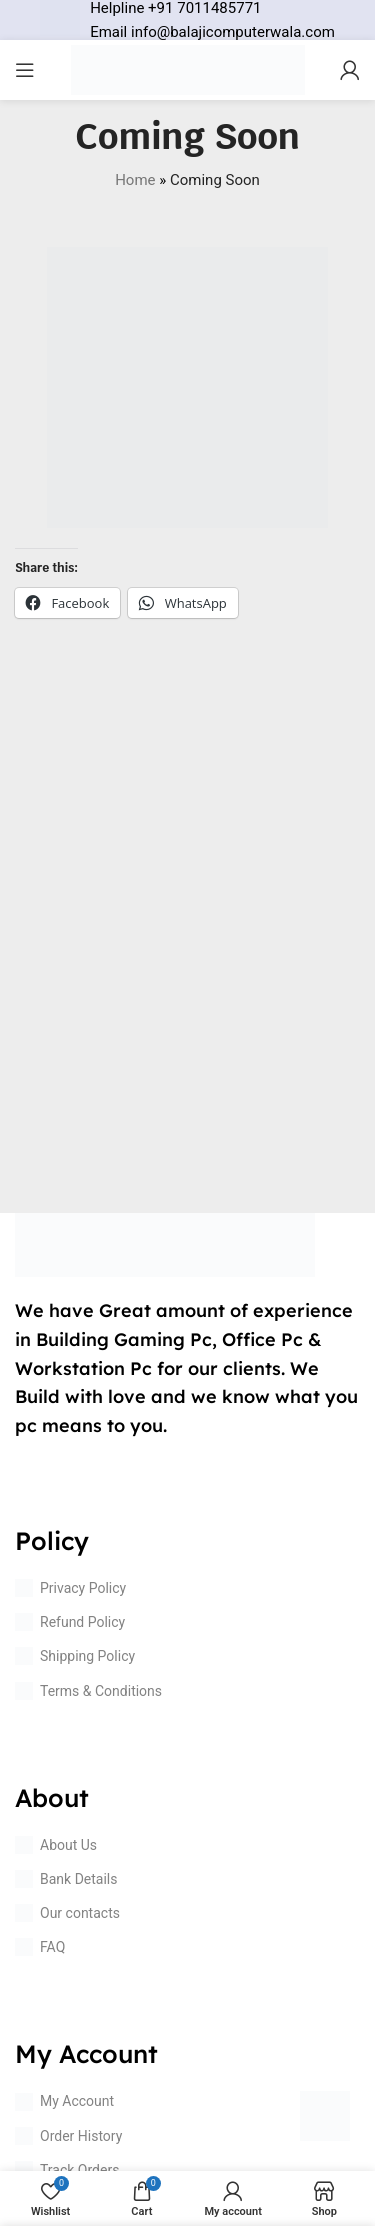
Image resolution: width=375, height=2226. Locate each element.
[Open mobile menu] (25, 70)
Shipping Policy (75, 1656)
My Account (64, 2102)
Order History (68, 2136)
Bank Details (66, 1879)
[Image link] (165, 1244)
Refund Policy (70, 1622)
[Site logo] (188, 69)
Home (135, 180)
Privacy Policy (70, 1588)
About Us (56, 1845)
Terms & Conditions (88, 1691)
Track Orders (67, 2170)
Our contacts (67, 1913)
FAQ (40, 1947)
